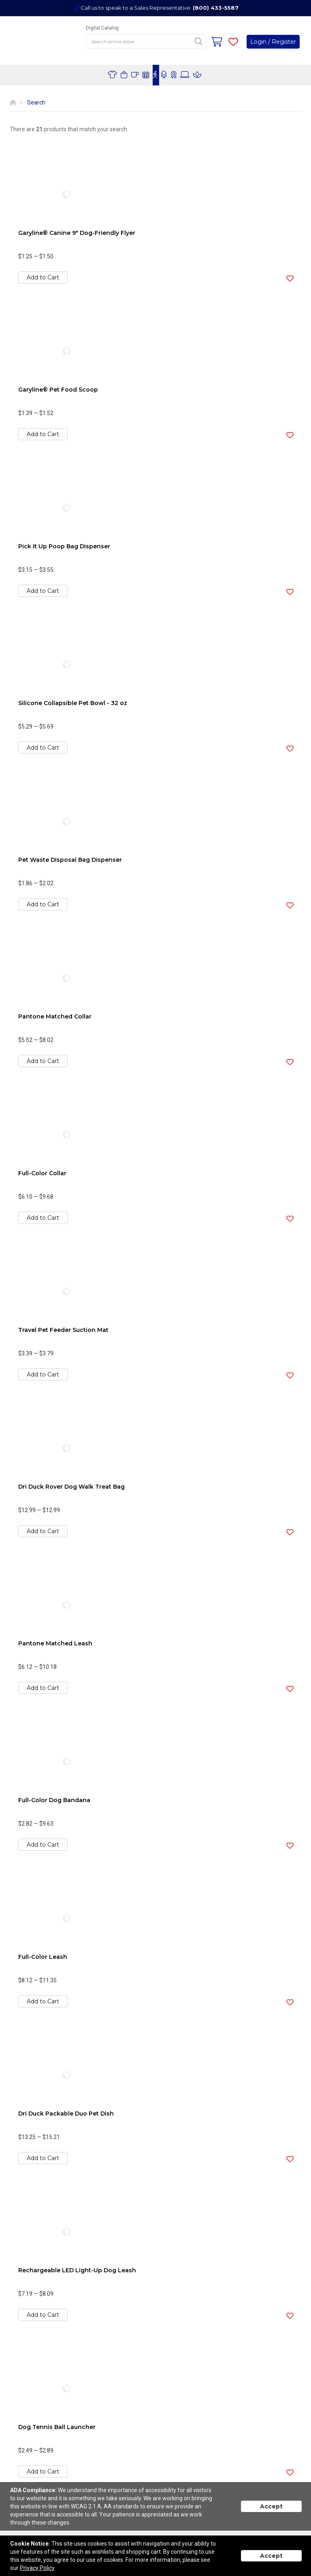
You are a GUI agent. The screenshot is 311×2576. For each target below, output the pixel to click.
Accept (271, 2506)
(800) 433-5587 (216, 7)
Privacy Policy (37, 2568)
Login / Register (273, 41)
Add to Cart (43, 277)
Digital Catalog (102, 28)
